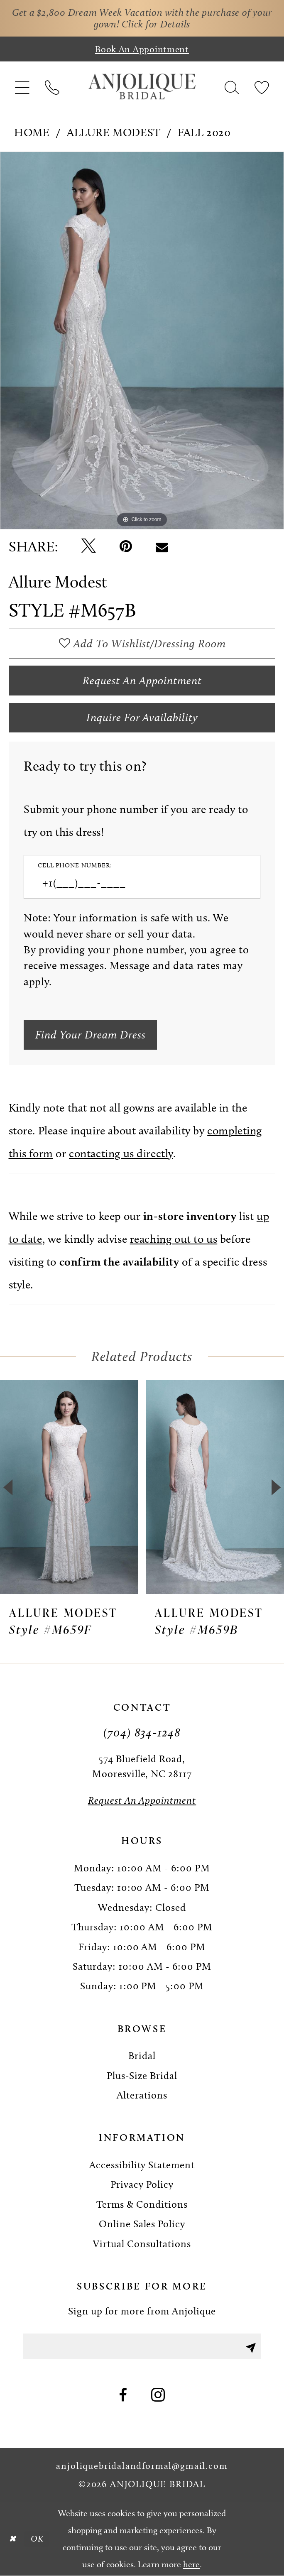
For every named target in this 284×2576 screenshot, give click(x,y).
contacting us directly (121, 1153)
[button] (22, 87)
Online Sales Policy (142, 2224)
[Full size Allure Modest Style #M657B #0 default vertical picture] (142, 340)
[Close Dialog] (12, 2539)
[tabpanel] (142, 340)
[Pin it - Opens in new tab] (125, 546)
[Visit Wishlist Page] (261, 87)
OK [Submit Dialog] (37, 2538)
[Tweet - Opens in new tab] (88, 546)
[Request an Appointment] (142, 1800)
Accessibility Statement (142, 2165)
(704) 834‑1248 (142, 1732)
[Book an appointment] (142, 49)
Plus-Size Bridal (142, 2075)
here (191, 2564)
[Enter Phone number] (134, 883)
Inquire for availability (142, 717)
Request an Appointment (142, 680)
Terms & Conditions (142, 2204)
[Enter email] (142, 2346)
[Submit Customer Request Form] (90, 1035)
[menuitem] (22, 87)
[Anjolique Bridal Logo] (142, 86)
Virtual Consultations (142, 2244)
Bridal (142, 2056)
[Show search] (232, 87)
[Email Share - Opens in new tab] (161, 546)
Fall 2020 (204, 132)
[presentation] (69, 1487)
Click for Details (156, 24)
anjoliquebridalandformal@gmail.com (142, 2466)
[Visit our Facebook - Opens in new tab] (123, 2395)
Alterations (142, 2095)
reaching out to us (174, 1239)
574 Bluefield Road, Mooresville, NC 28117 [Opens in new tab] (142, 1766)
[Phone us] (52, 87)
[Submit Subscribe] (251, 2346)
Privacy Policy (142, 2184)
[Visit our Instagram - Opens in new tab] (158, 2395)
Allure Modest (114, 132)
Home (31, 132)
